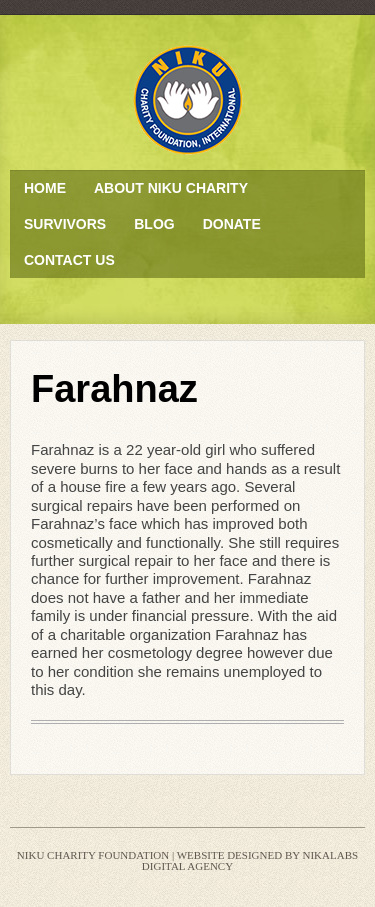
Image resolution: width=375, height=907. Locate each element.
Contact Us (69, 260)
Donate (232, 224)
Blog (154, 224)
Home (45, 188)
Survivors (65, 224)
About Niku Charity (171, 188)
